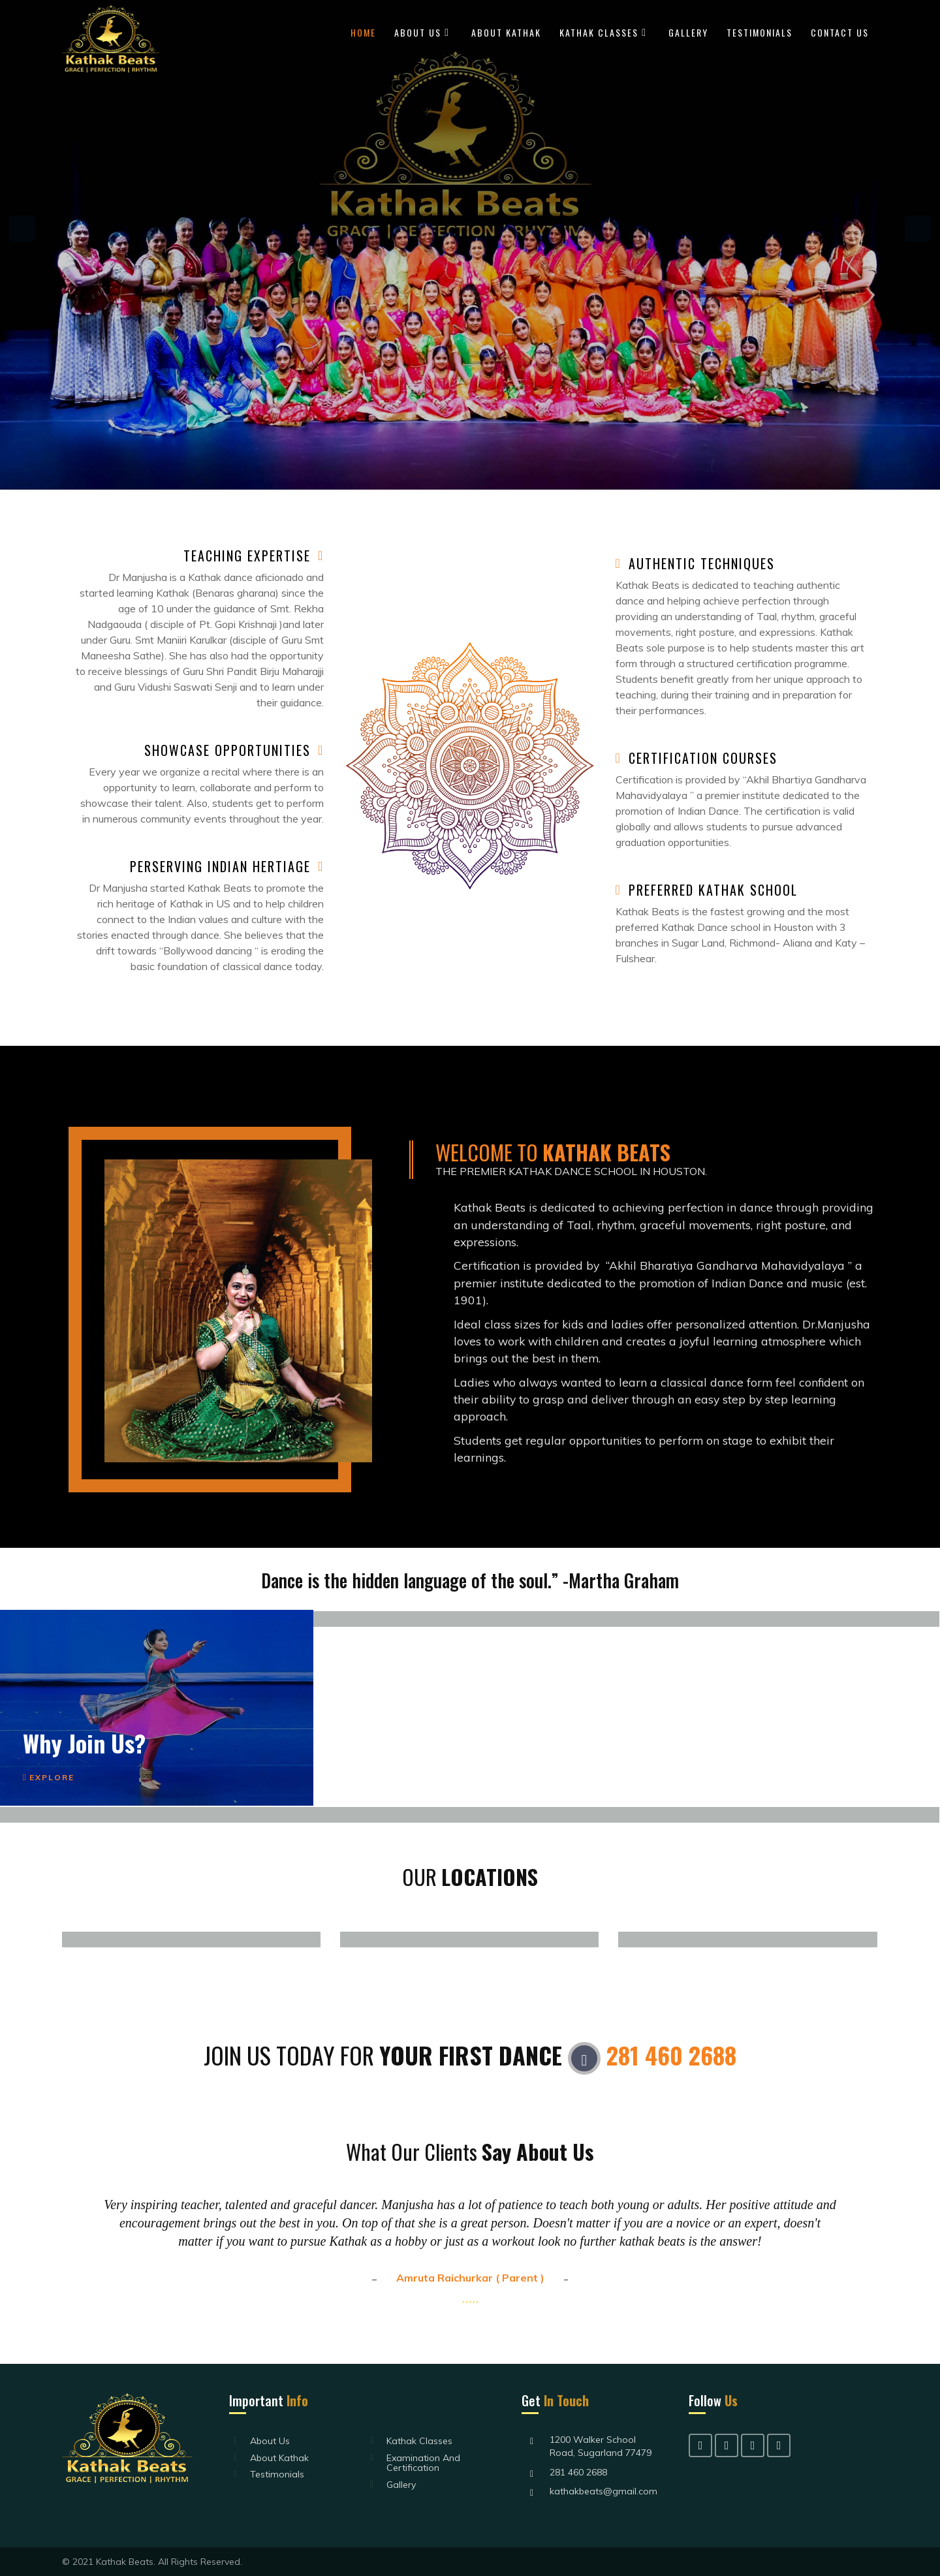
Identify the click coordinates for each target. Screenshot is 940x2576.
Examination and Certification (423, 2463)
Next (918, 228)
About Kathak (506, 32)
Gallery (688, 32)
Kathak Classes (598, 32)
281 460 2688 (671, 2054)
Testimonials (759, 32)
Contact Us (840, 32)
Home (363, 32)
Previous (22, 228)
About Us (417, 32)
